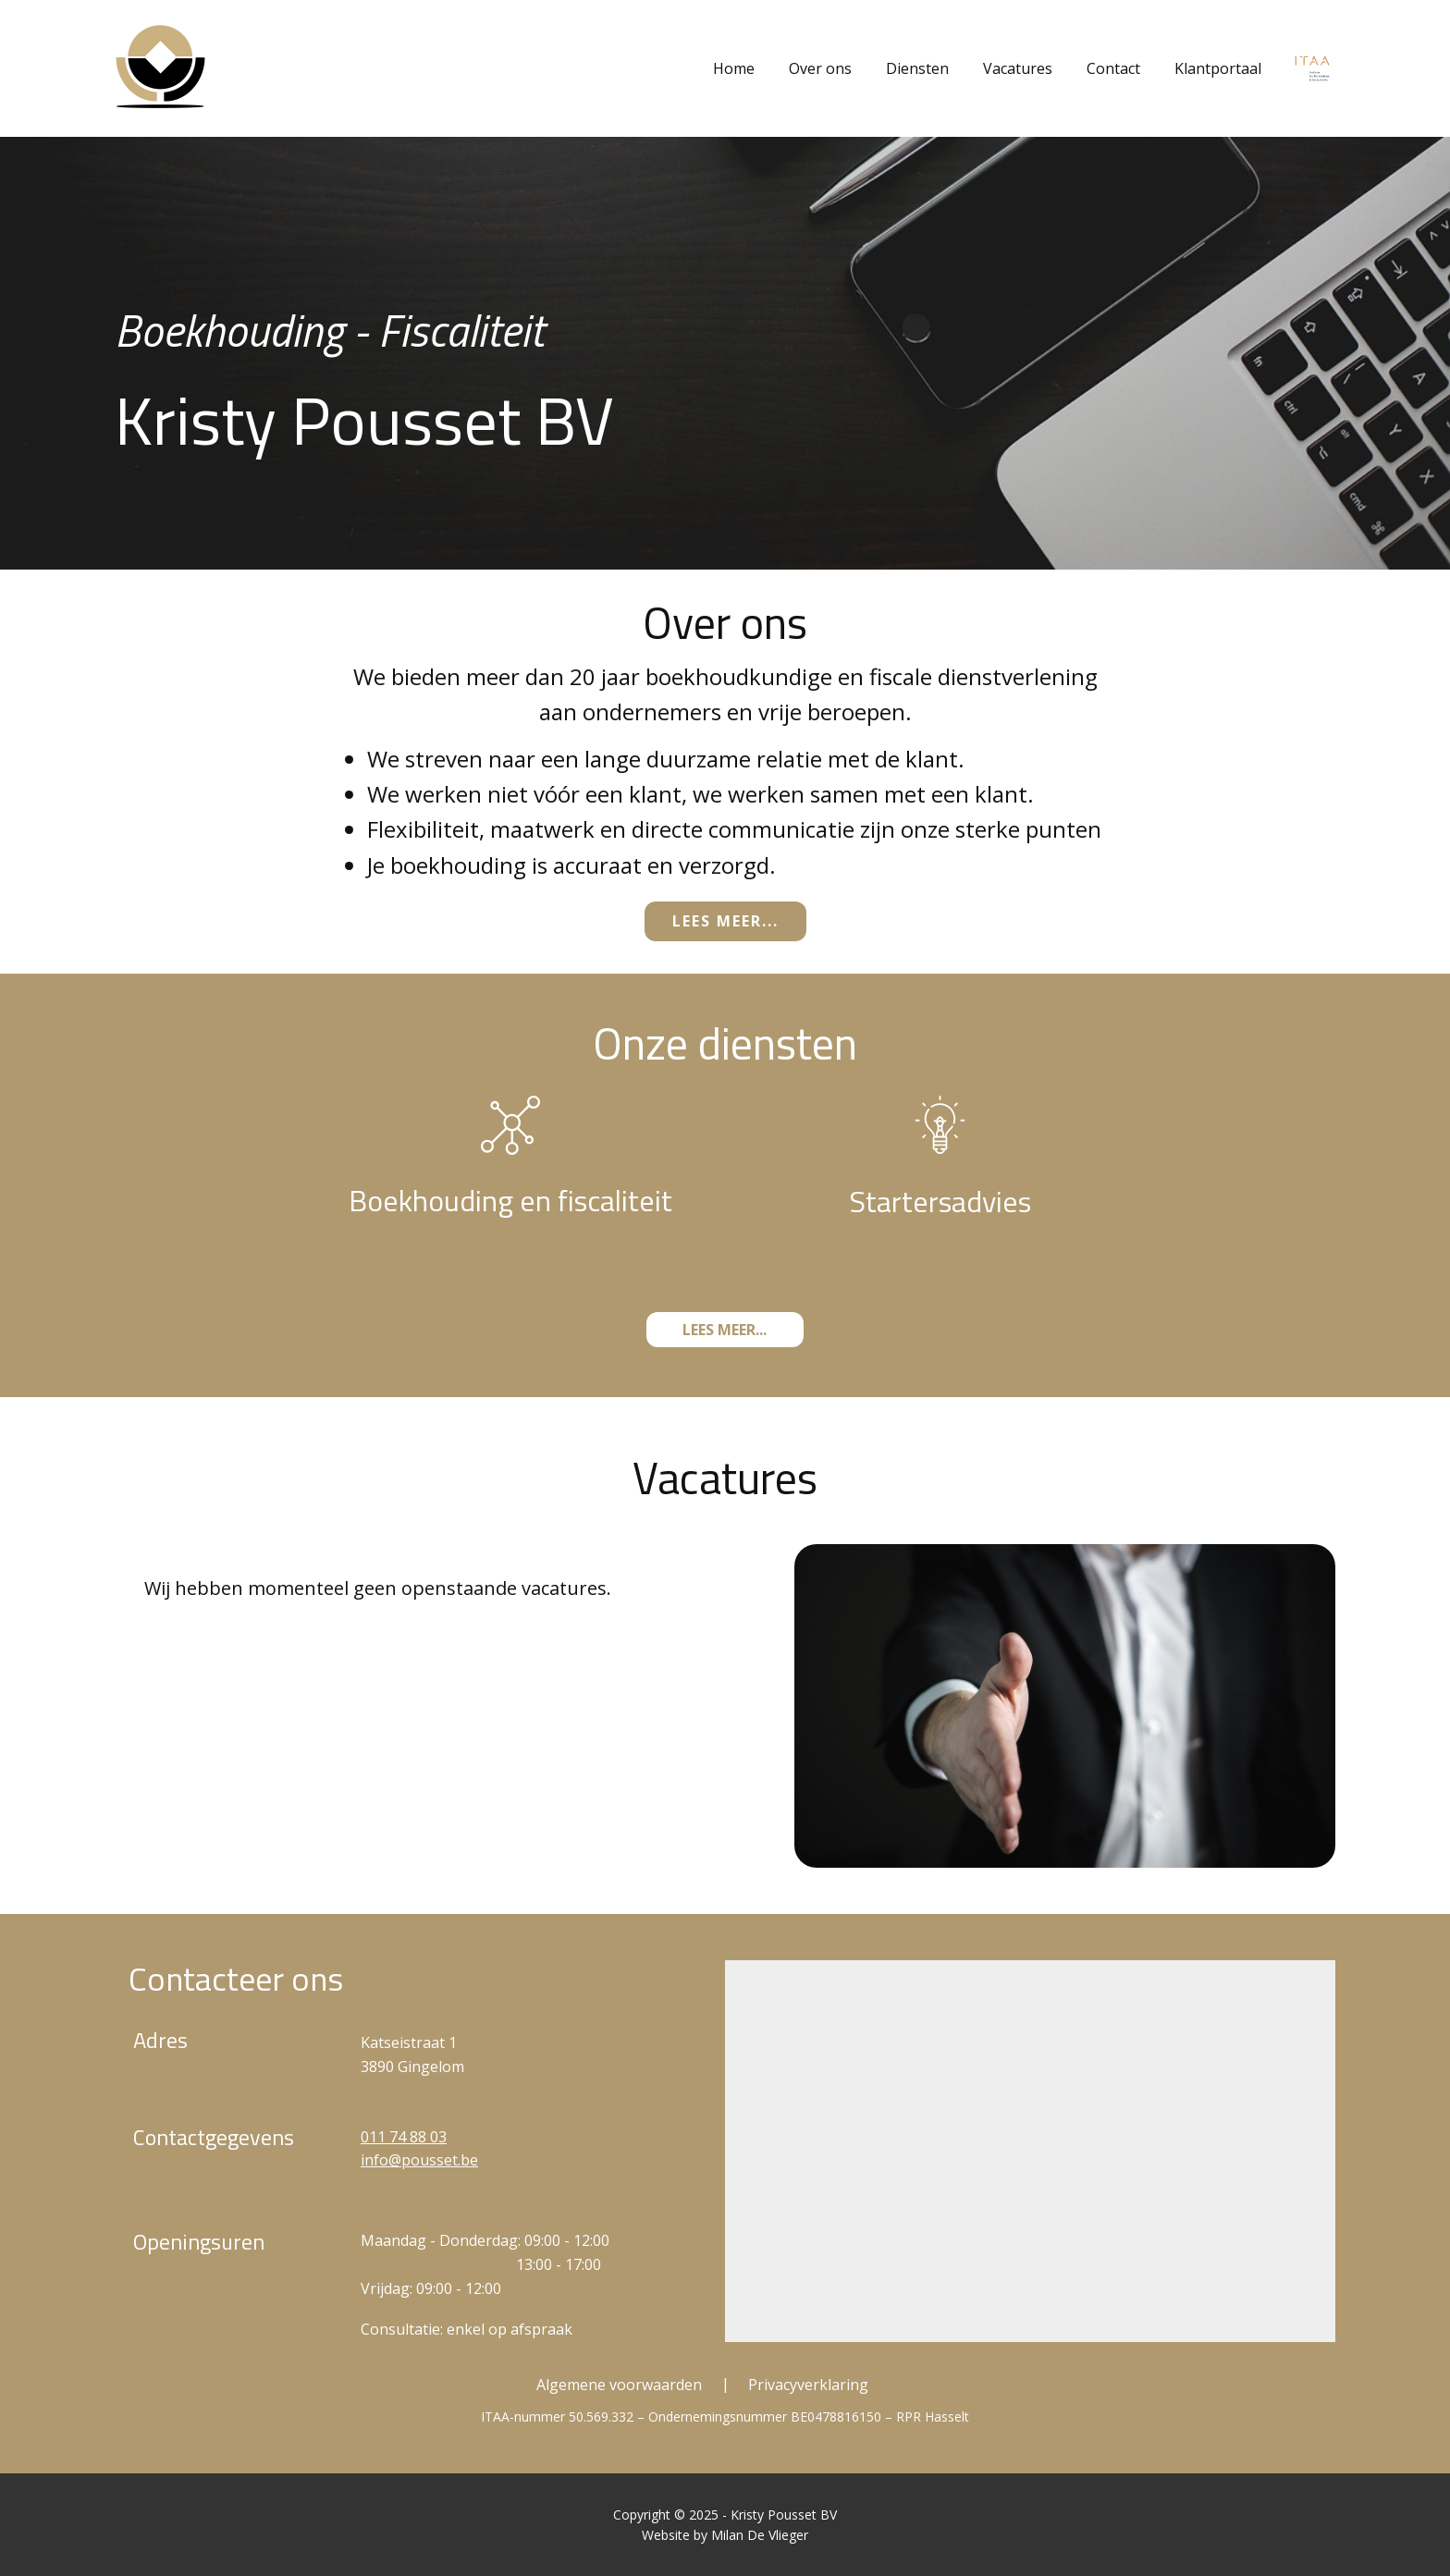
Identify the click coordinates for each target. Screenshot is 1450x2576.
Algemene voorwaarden (619, 2384)
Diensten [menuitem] (917, 68)
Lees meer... (725, 921)
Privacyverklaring (808, 2384)
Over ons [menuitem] (820, 68)
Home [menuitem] (734, 68)
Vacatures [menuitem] (1017, 68)
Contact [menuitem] (1113, 68)
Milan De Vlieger (759, 2535)
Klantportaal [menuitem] (1217, 68)
